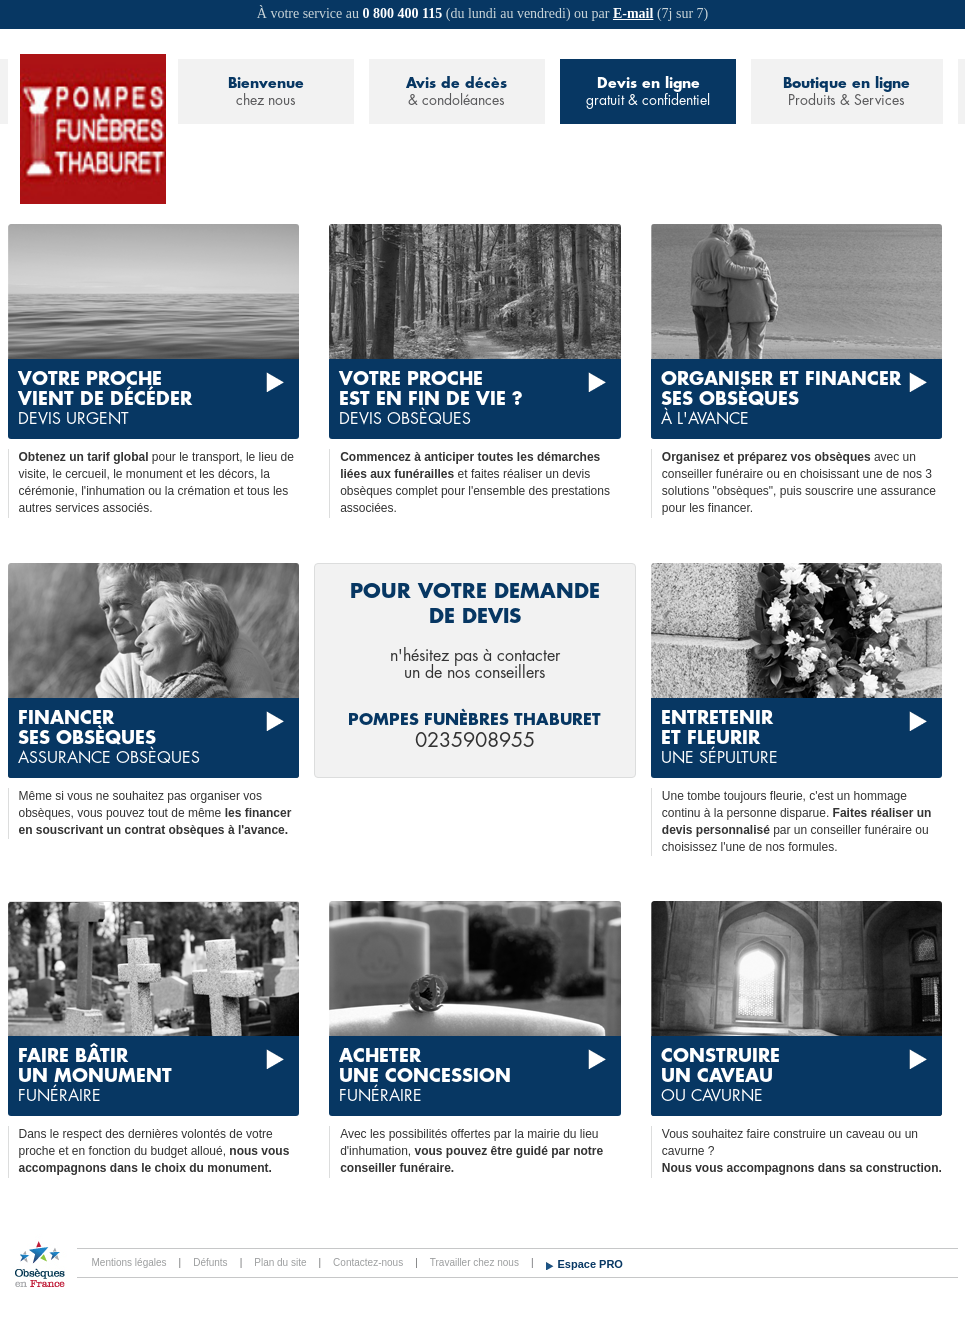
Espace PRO (590, 1264)
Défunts (210, 1262)
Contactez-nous (368, 1262)
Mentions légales (129, 1262)
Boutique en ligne (846, 92)
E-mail (633, 13)
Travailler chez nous (474, 1262)
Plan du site (280, 1262)
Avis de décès (457, 92)
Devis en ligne (648, 92)
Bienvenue (266, 92)
